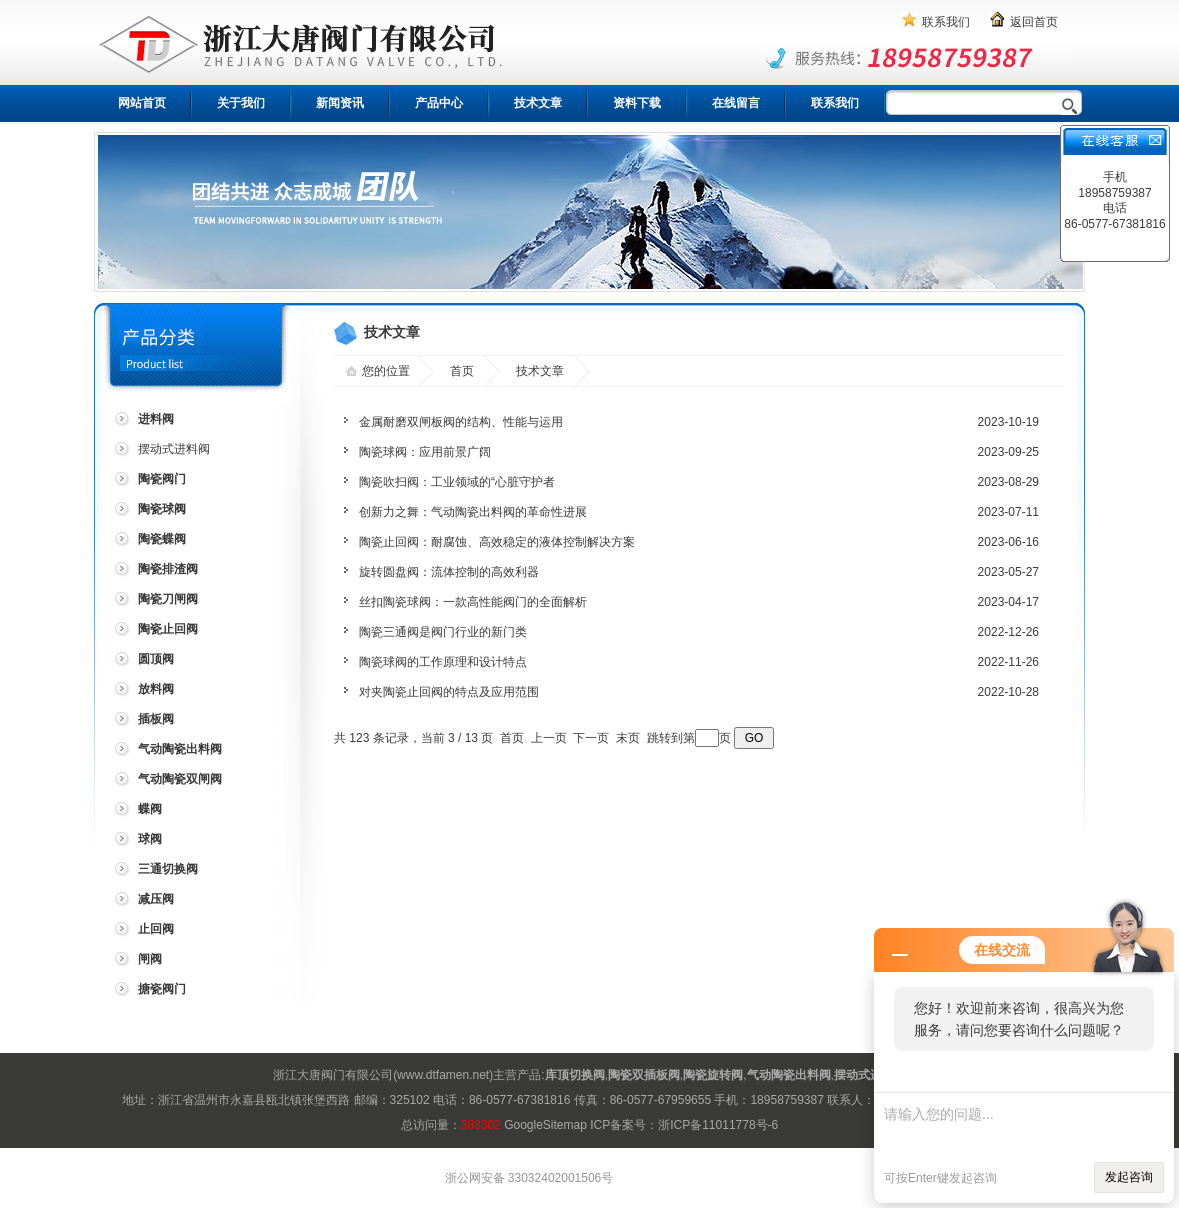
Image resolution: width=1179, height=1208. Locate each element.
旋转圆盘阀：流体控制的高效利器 (449, 572)
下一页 (591, 738)
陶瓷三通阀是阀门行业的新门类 (443, 632)
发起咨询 (1129, 1177)
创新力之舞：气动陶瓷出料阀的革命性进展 (473, 512)
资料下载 (637, 103)
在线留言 (736, 103)
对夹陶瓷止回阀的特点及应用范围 (449, 692)
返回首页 (1034, 22)
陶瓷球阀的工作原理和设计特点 (443, 662)
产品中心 (439, 103)
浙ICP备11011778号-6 (718, 1125)
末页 (628, 738)
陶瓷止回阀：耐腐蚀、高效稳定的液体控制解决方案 (497, 542)
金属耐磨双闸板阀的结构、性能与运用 (461, 422)
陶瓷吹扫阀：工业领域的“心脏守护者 (457, 482)
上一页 (549, 738)
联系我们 (946, 22)
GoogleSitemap (545, 1125)
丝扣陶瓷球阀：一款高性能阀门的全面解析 (473, 602)
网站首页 (142, 103)
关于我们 (241, 103)
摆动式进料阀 (174, 449)
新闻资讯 (340, 103)
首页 (462, 371)
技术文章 (538, 103)
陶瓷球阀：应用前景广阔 (425, 452)
